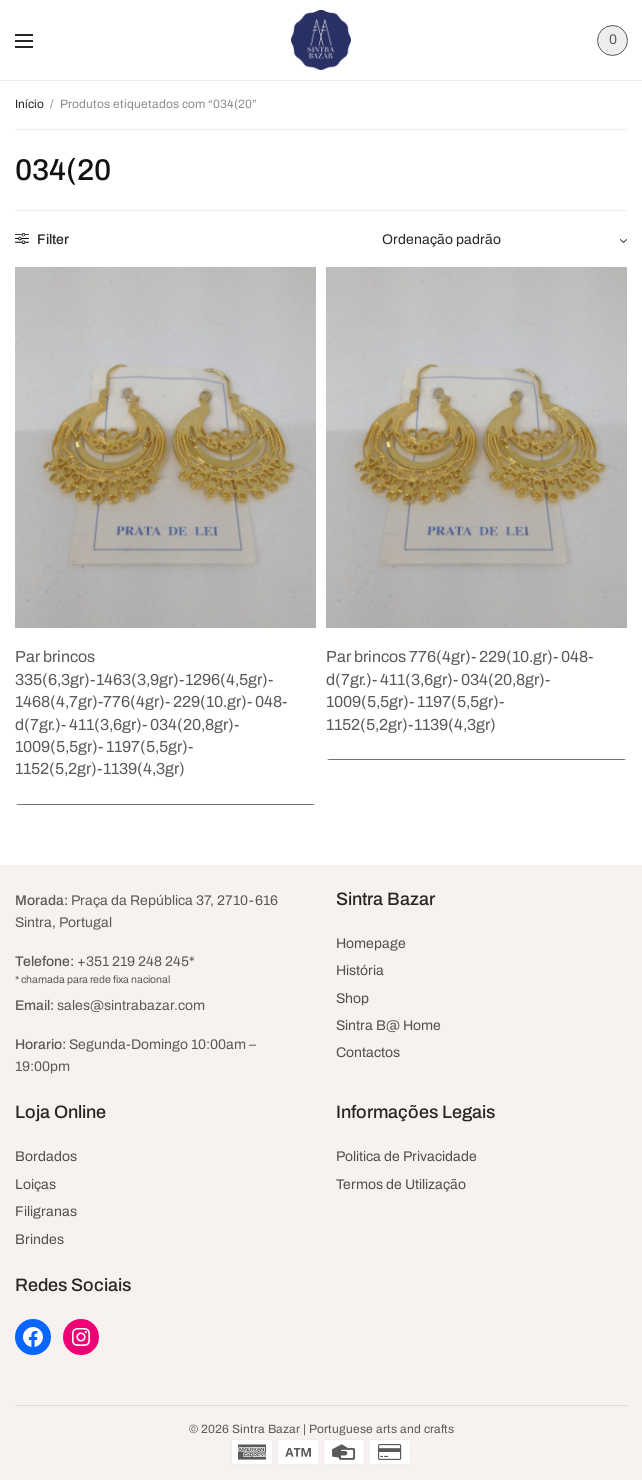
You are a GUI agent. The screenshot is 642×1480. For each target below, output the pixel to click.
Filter (42, 239)
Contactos (368, 1052)
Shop (352, 998)
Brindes (39, 1239)
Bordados (46, 1156)
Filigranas (46, 1211)
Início (29, 104)
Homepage (371, 943)
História (360, 970)
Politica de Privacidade (406, 1156)
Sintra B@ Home (388, 1025)
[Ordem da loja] (504, 240)
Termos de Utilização (401, 1184)
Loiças (35, 1184)
